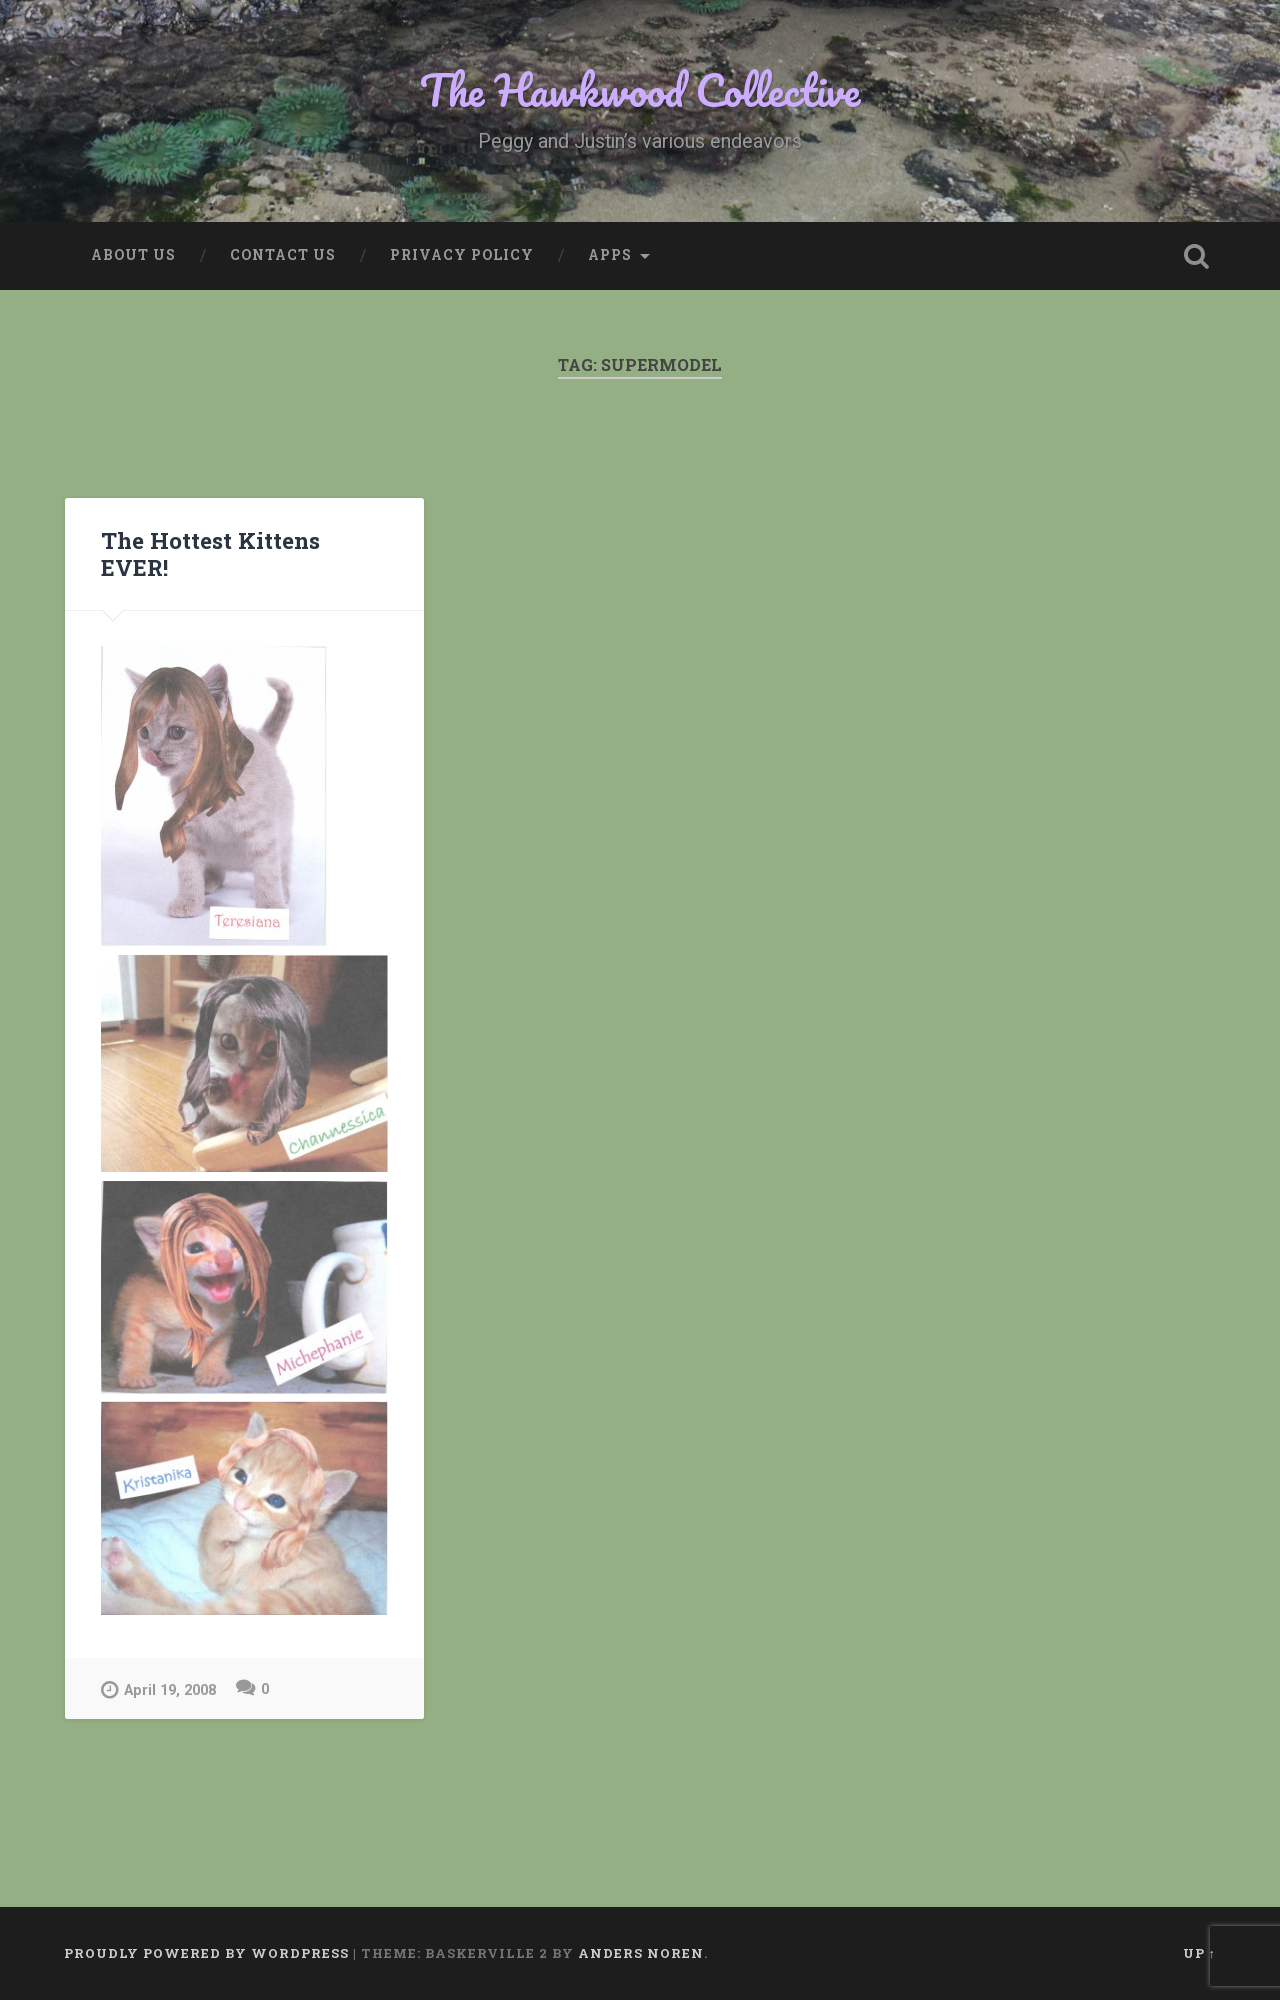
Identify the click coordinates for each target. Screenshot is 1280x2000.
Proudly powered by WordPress (206, 1953)
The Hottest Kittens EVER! (210, 553)
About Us (133, 255)
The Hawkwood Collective (640, 89)
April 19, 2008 (158, 1689)
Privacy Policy (462, 255)
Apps (610, 255)
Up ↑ (1199, 1953)
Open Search (1196, 256)
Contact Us (283, 255)
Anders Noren (641, 1953)
